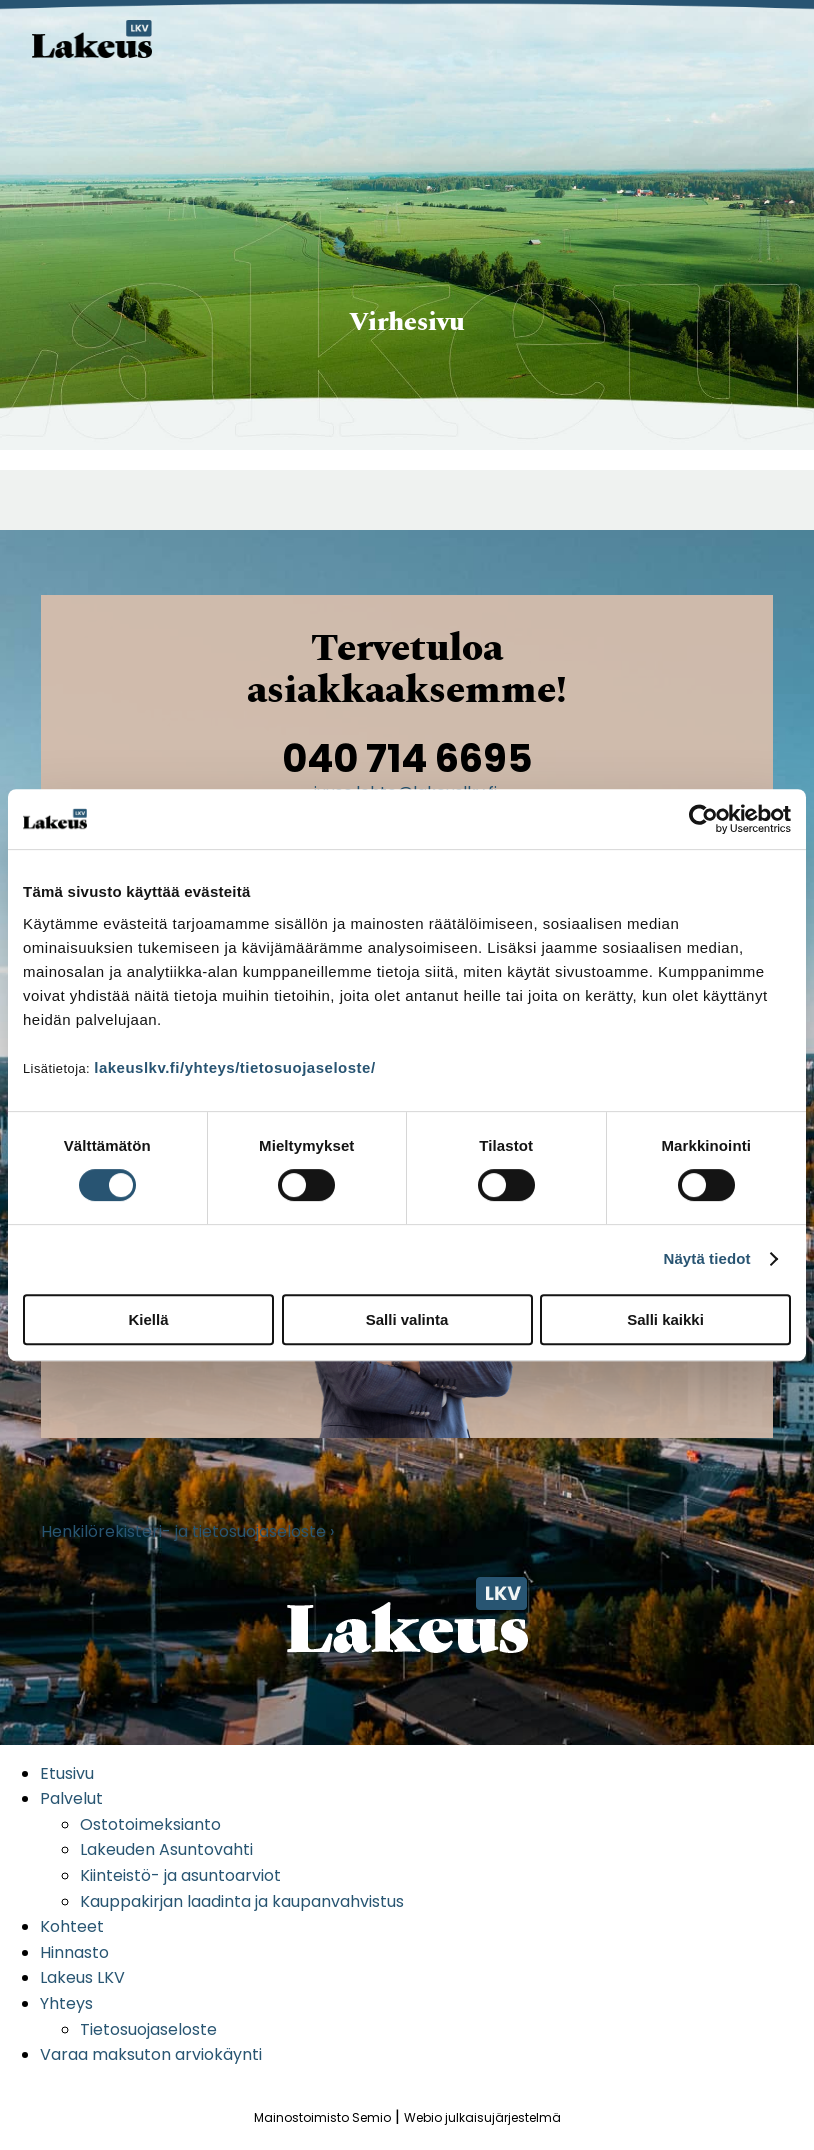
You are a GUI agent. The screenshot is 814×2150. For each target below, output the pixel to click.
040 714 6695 (407, 758)
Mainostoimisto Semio (322, 2117)
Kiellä (148, 1319)
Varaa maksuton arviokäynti (151, 2054)
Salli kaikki (665, 1319)
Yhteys (66, 2003)
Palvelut (71, 1798)
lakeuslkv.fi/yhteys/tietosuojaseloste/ (234, 1067)
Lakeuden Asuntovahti (166, 1849)
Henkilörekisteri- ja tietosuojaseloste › (187, 1531)
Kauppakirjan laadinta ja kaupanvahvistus (242, 1901)
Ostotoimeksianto (150, 1824)
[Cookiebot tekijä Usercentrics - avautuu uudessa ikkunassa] (703, 819)
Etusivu (67, 1773)
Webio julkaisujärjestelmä (482, 2117)
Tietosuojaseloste (148, 2029)
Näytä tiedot (707, 1258)
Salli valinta (407, 1319)
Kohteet (72, 1926)
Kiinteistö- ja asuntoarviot (180, 1875)
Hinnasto (74, 1952)
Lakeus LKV (82, 1977)
